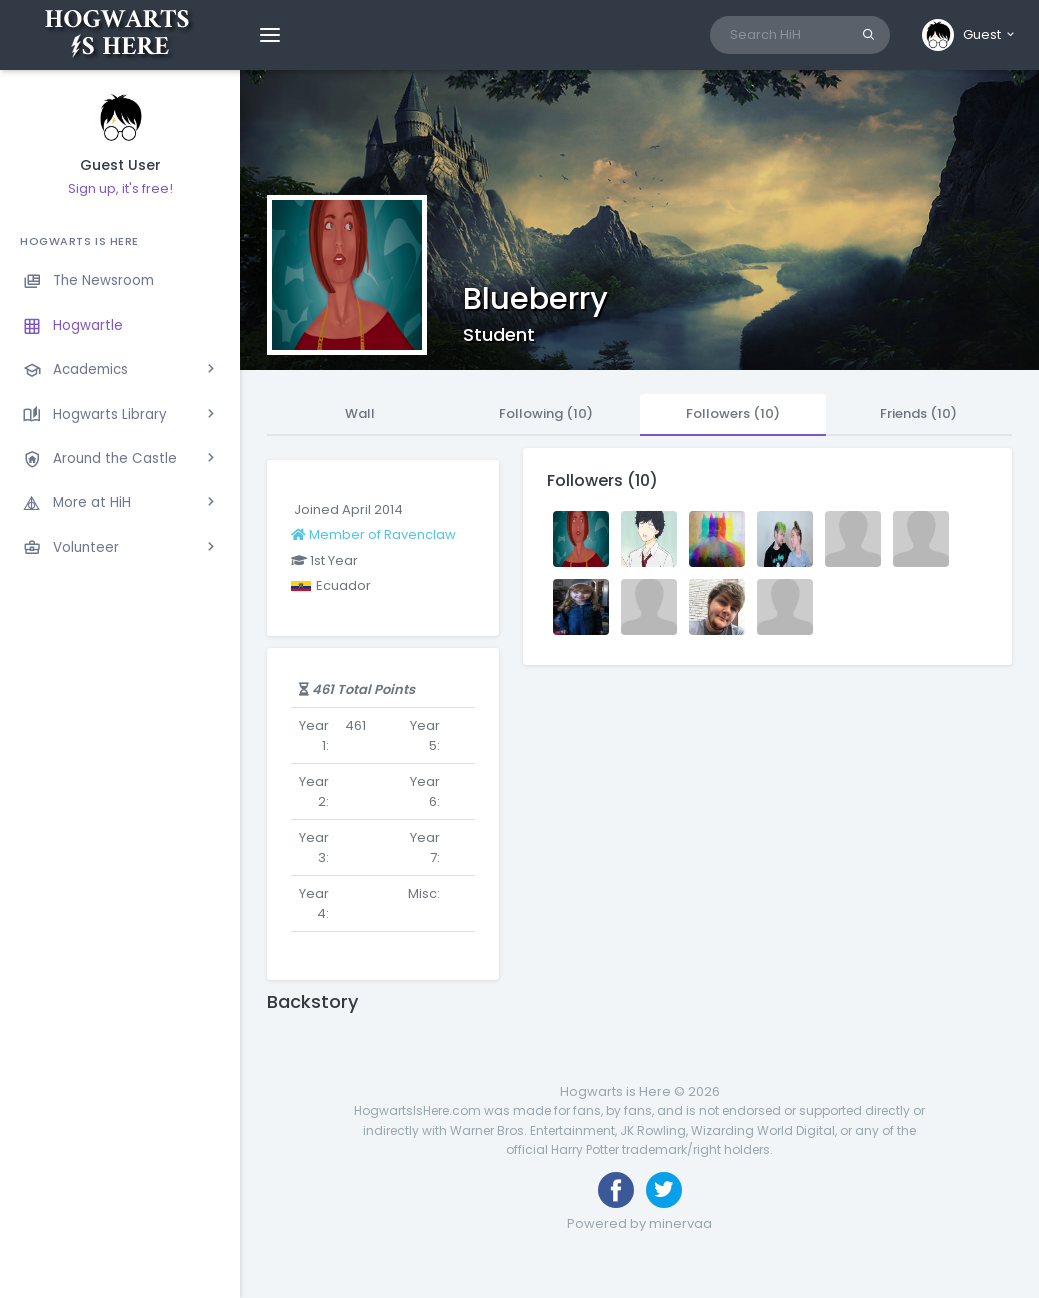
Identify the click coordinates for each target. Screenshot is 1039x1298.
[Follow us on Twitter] (664, 1190)
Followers (733, 413)
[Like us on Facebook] (616, 1190)
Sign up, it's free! (120, 188)
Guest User (120, 165)
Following (546, 413)
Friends (918, 413)
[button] (969, 35)
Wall (360, 413)
